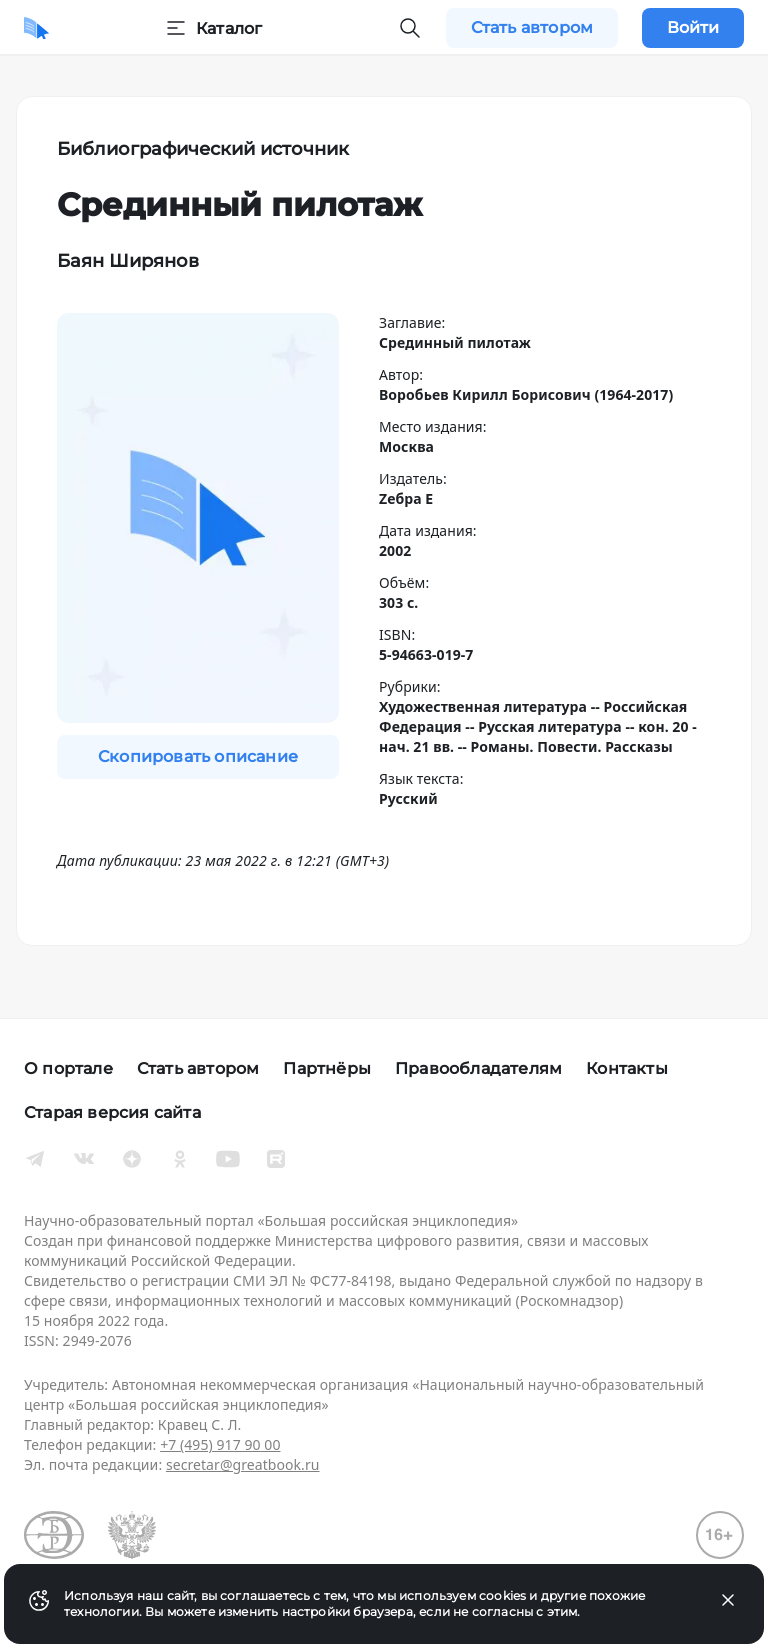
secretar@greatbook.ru (243, 1464)
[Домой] (36, 28)
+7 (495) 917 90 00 (220, 1444)
